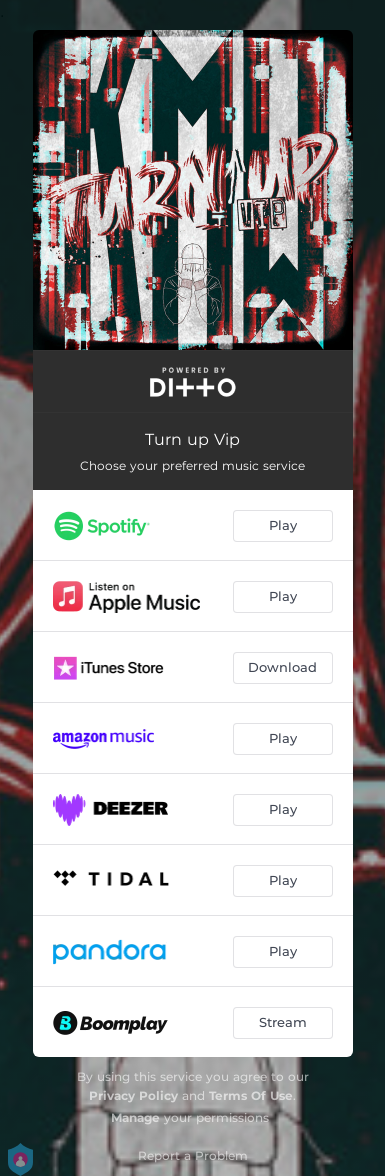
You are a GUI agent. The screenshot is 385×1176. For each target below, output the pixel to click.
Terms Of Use (251, 1095)
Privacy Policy (133, 1095)
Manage (135, 1117)
